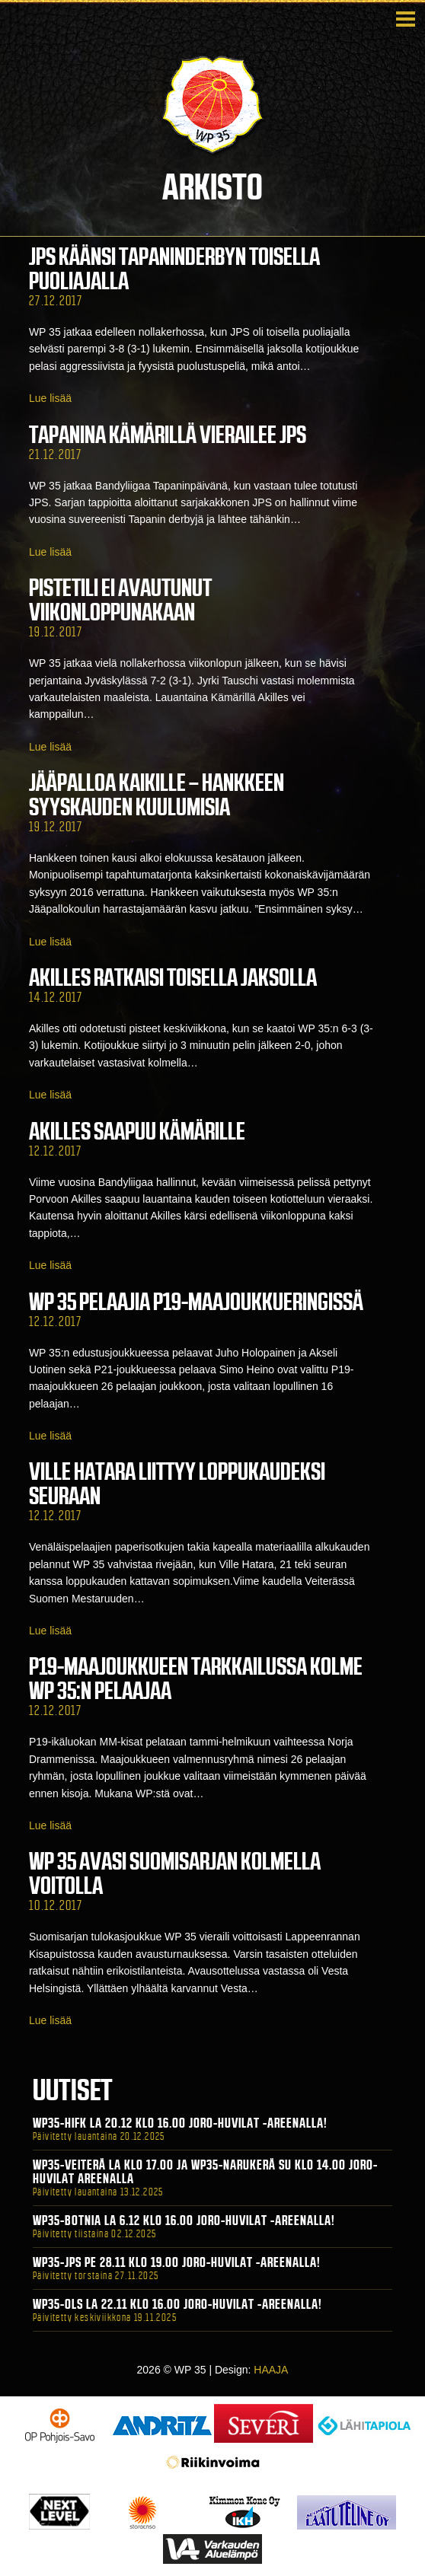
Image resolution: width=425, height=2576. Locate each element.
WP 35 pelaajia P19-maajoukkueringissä (196, 1301)
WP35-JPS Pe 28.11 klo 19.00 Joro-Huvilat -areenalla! (177, 2262)
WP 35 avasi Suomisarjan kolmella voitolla (175, 1873)
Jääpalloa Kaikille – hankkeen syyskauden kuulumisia (156, 794)
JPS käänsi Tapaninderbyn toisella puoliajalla (174, 268)
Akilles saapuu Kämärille (137, 1131)
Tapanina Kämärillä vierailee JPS (167, 434)
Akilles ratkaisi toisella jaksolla (173, 977)
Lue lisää (50, 398)
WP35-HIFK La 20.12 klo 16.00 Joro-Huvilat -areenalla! (180, 2123)
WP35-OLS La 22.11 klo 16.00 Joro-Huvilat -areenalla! (177, 2304)
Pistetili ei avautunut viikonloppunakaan (120, 599)
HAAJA (271, 2370)
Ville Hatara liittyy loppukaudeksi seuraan (177, 1483)
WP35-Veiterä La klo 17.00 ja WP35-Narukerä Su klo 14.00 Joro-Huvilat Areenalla (205, 2172)
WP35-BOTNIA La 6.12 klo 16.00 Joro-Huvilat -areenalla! (184, 2220)
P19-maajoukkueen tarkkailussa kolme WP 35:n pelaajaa (196, 1678)
